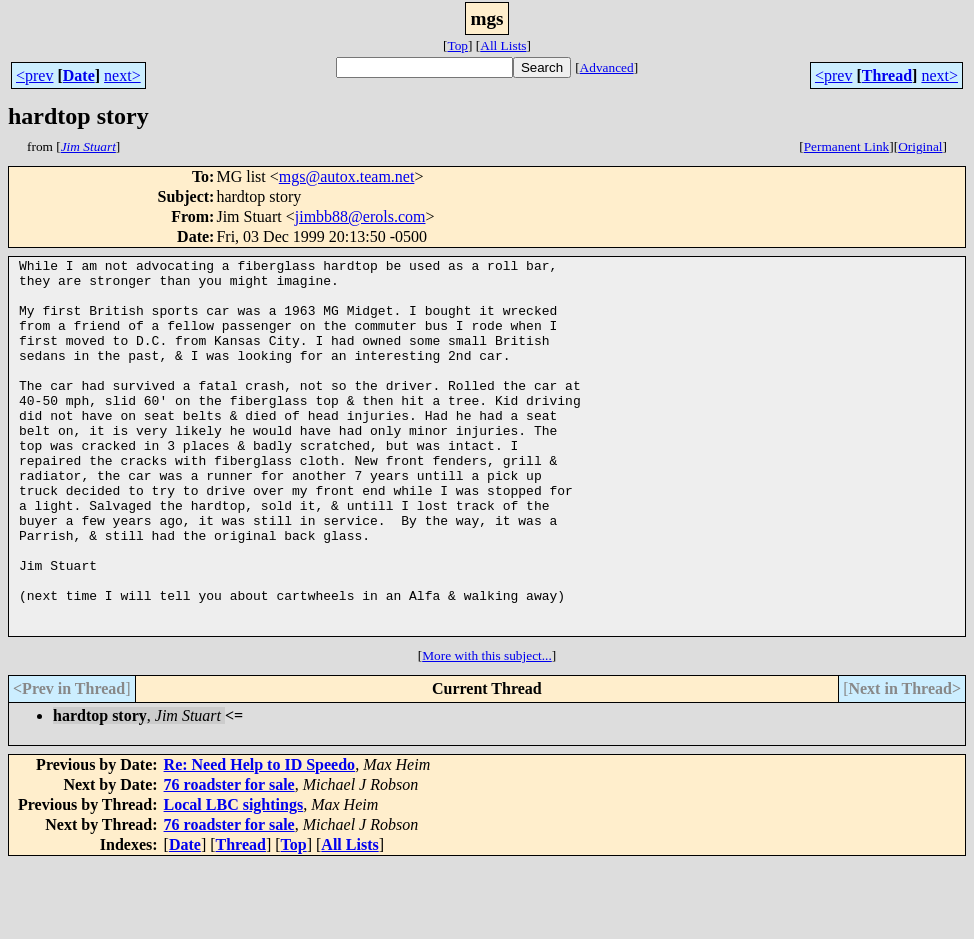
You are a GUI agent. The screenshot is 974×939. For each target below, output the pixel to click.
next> (122, 75)
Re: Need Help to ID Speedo (260, 839)
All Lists (503, 45)
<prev (34, 75)
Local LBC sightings (234, 879)
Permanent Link (847, 146)
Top (457, 45)
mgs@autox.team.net (347, 176)
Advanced (607, 67)
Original (920, 146)
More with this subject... (487, 730)
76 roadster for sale (229, 859)
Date (79, 75)
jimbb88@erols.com (360, 216)
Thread (887, 75)
